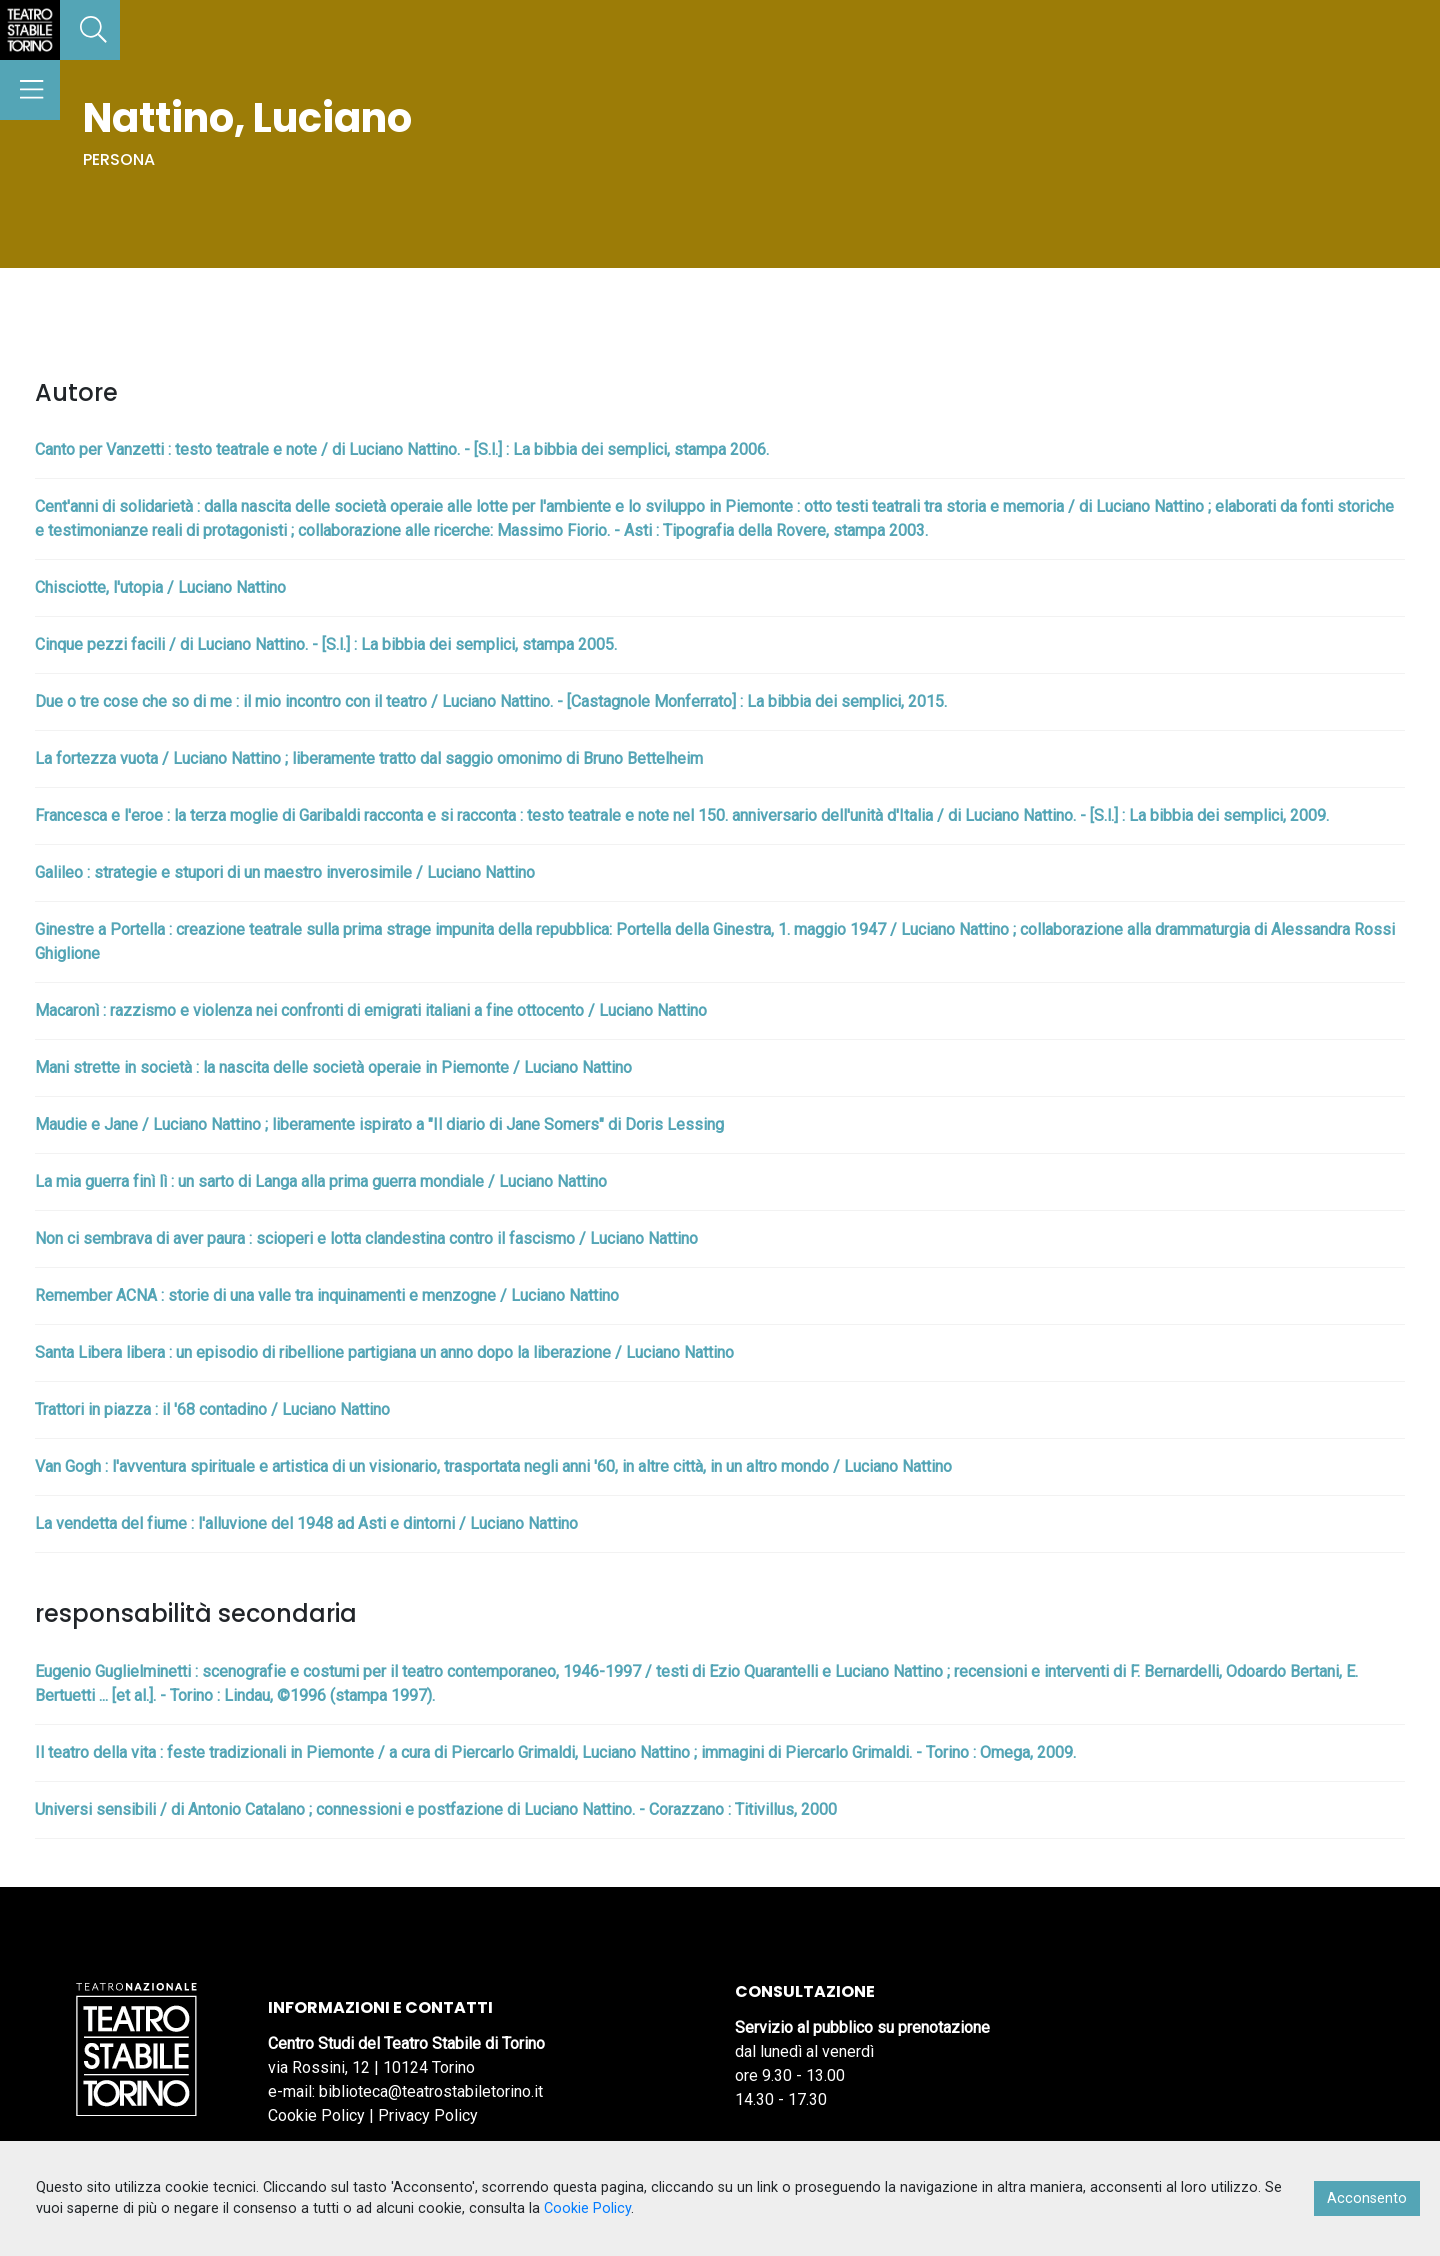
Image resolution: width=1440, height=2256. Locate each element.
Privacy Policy (428, 2115)
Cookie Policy (316, 2115)
